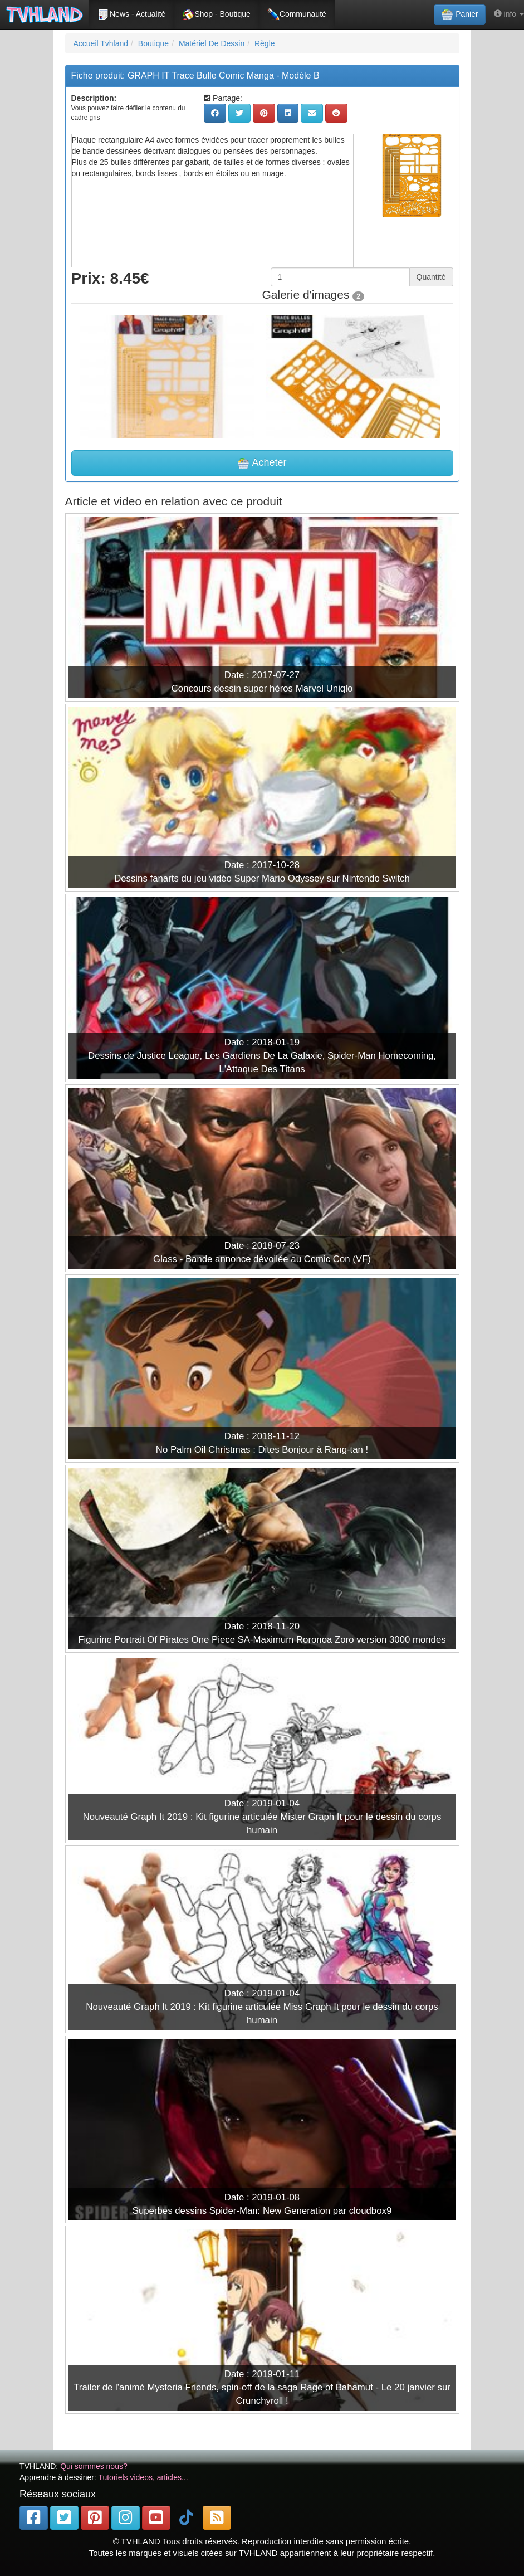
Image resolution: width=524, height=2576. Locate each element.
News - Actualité (131, 14)
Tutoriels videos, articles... (143, 2477)
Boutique (153, 43)
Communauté (296, 14)
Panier (459, 14)
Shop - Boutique (216, 14)
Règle (264, 43)
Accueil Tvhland (101, 43)
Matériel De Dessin (211, 43)
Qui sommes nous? (94, 2466)
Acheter (261, 463)
